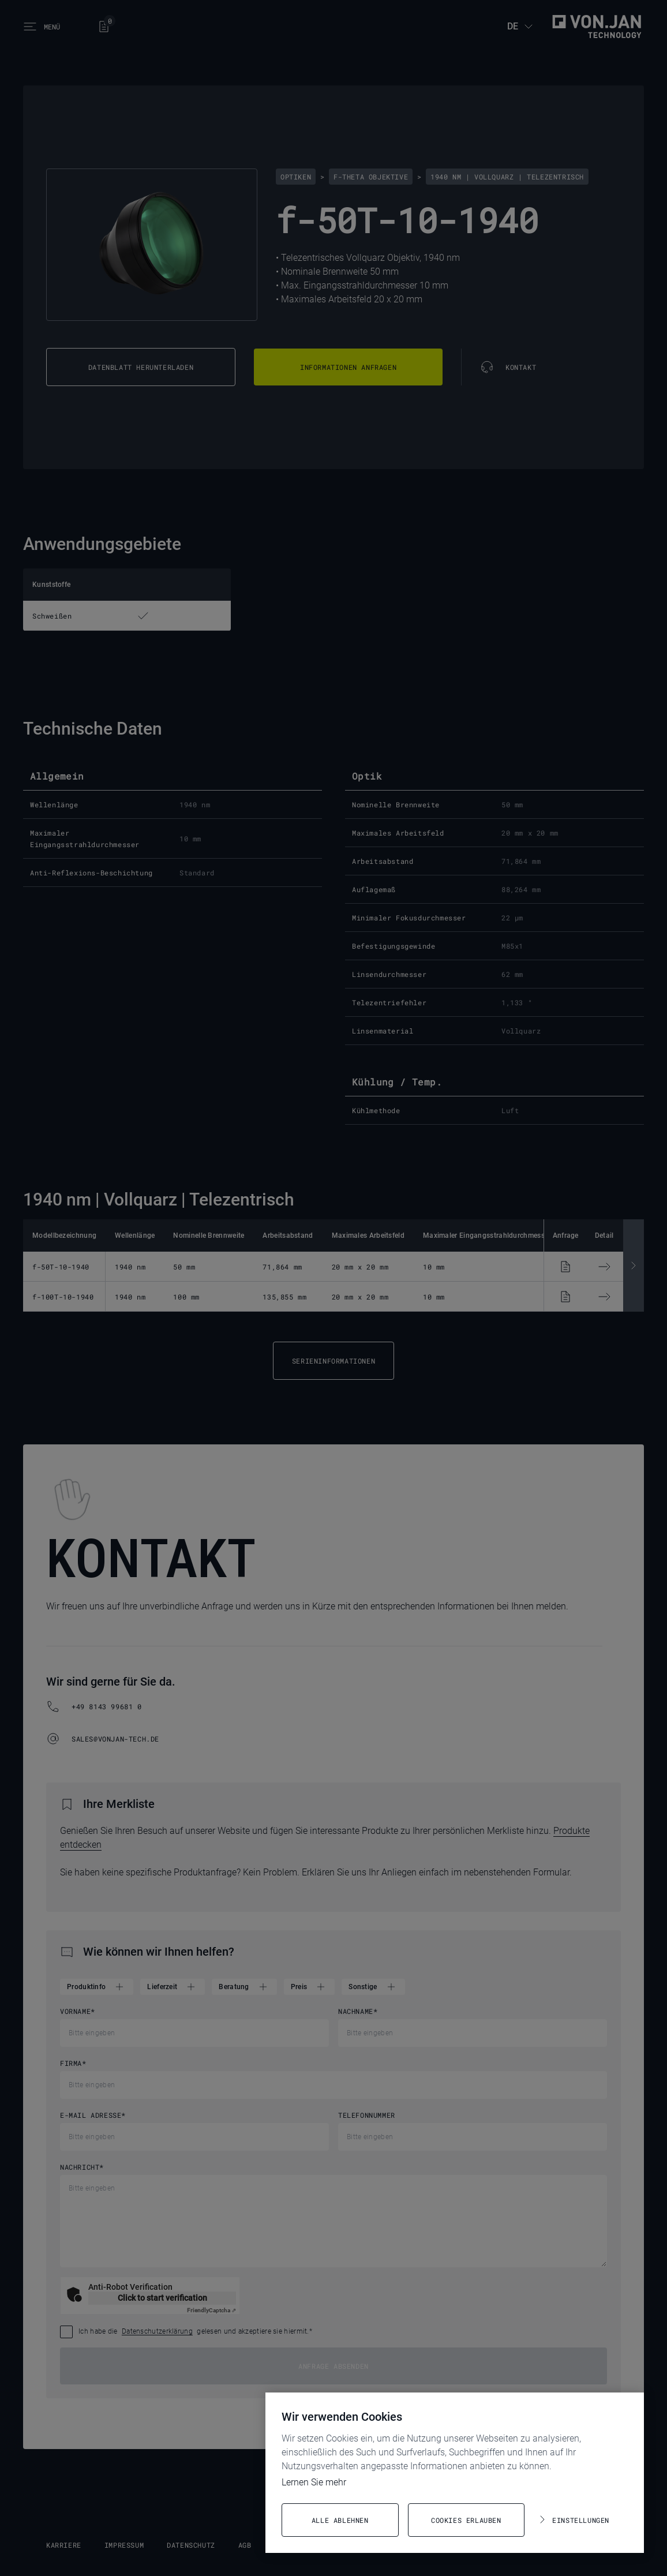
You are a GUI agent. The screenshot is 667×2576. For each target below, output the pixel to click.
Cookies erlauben (466, 2520)
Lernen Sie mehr (314, 2482)
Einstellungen (580, 2520)
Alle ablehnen (340, 2520)
